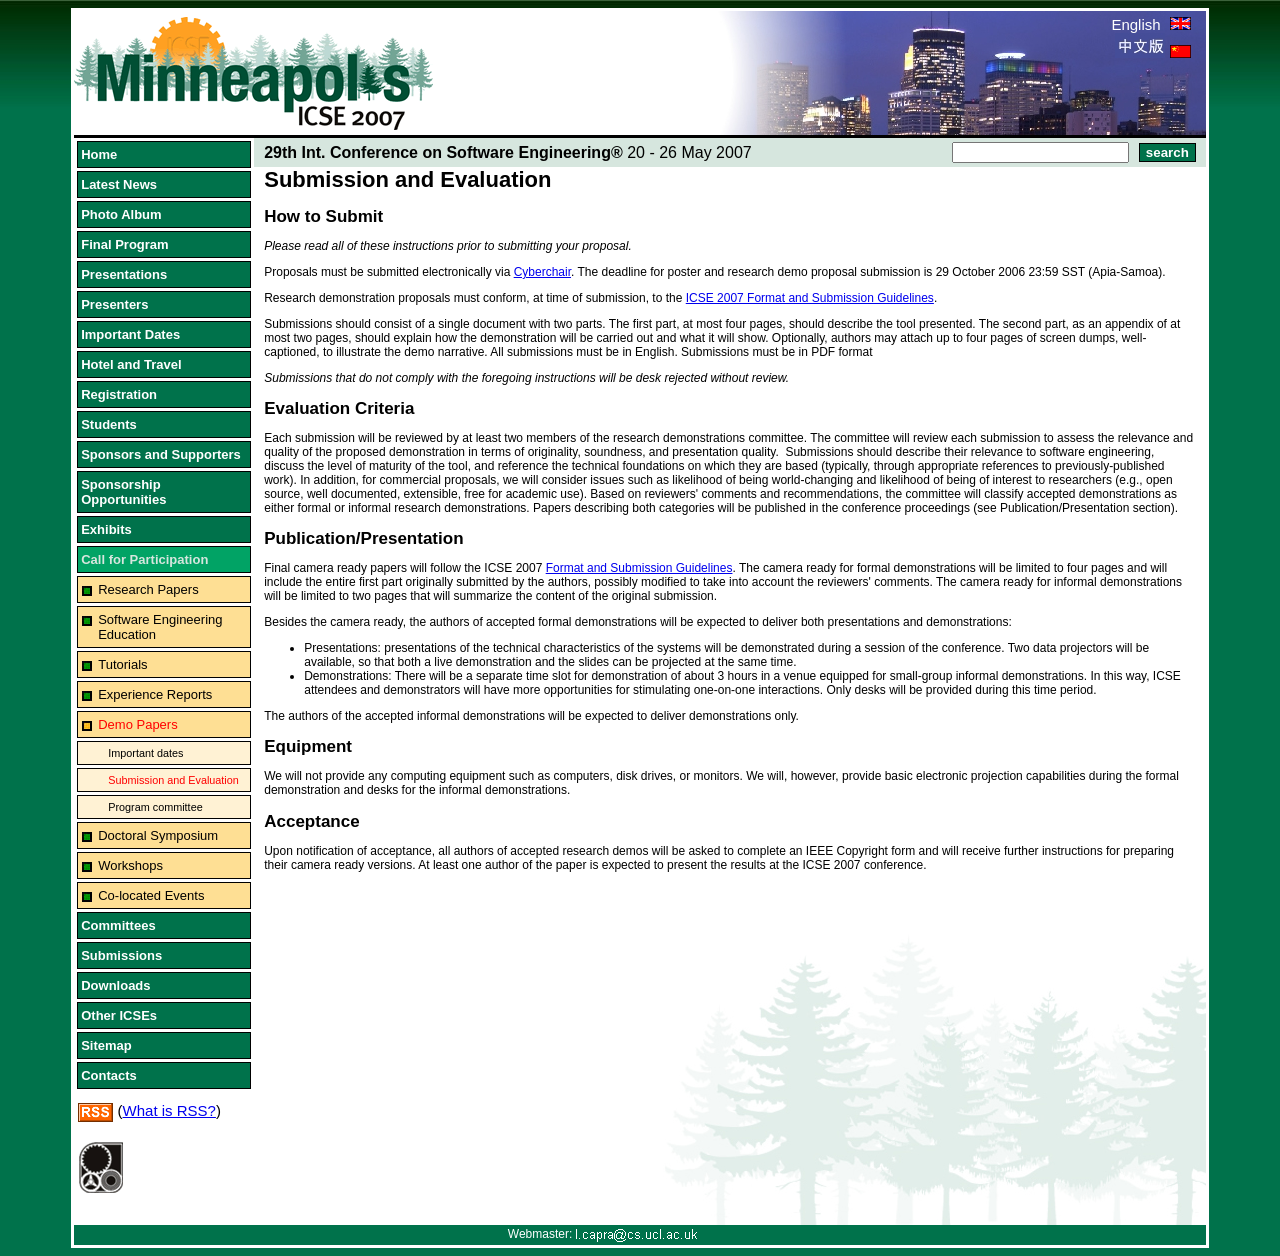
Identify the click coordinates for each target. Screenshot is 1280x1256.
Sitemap (106, 1045)
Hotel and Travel (131, 364)
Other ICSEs (119, 1015)
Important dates (145, 753)
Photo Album (121, 214)
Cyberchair (542, 272)
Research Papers (148, 589)
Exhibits (106, 529)
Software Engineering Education (160, 627)
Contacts (109, 1075)
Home (99, 154)
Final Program (124, 244)
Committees (118, 925)
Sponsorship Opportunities (123, 492)
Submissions (121, 955)
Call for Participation (144, 559)
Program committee (155, 807)
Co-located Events (151, 895)
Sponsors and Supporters (161, 454)
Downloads (115, 985)
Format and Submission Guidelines (639, 568)
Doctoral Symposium (158, 835)
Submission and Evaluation (173, 780)
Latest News (119, 184)
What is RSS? (169, 1110)
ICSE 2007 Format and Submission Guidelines (810, 298)
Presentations (124, 274)
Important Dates (130, 334)
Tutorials (122, 664)
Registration (119, 394)
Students (109, 424)
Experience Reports (155, 694)
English (1150, 24)
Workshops (130, 865)
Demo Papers (137, 724)
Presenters (114, 304)
